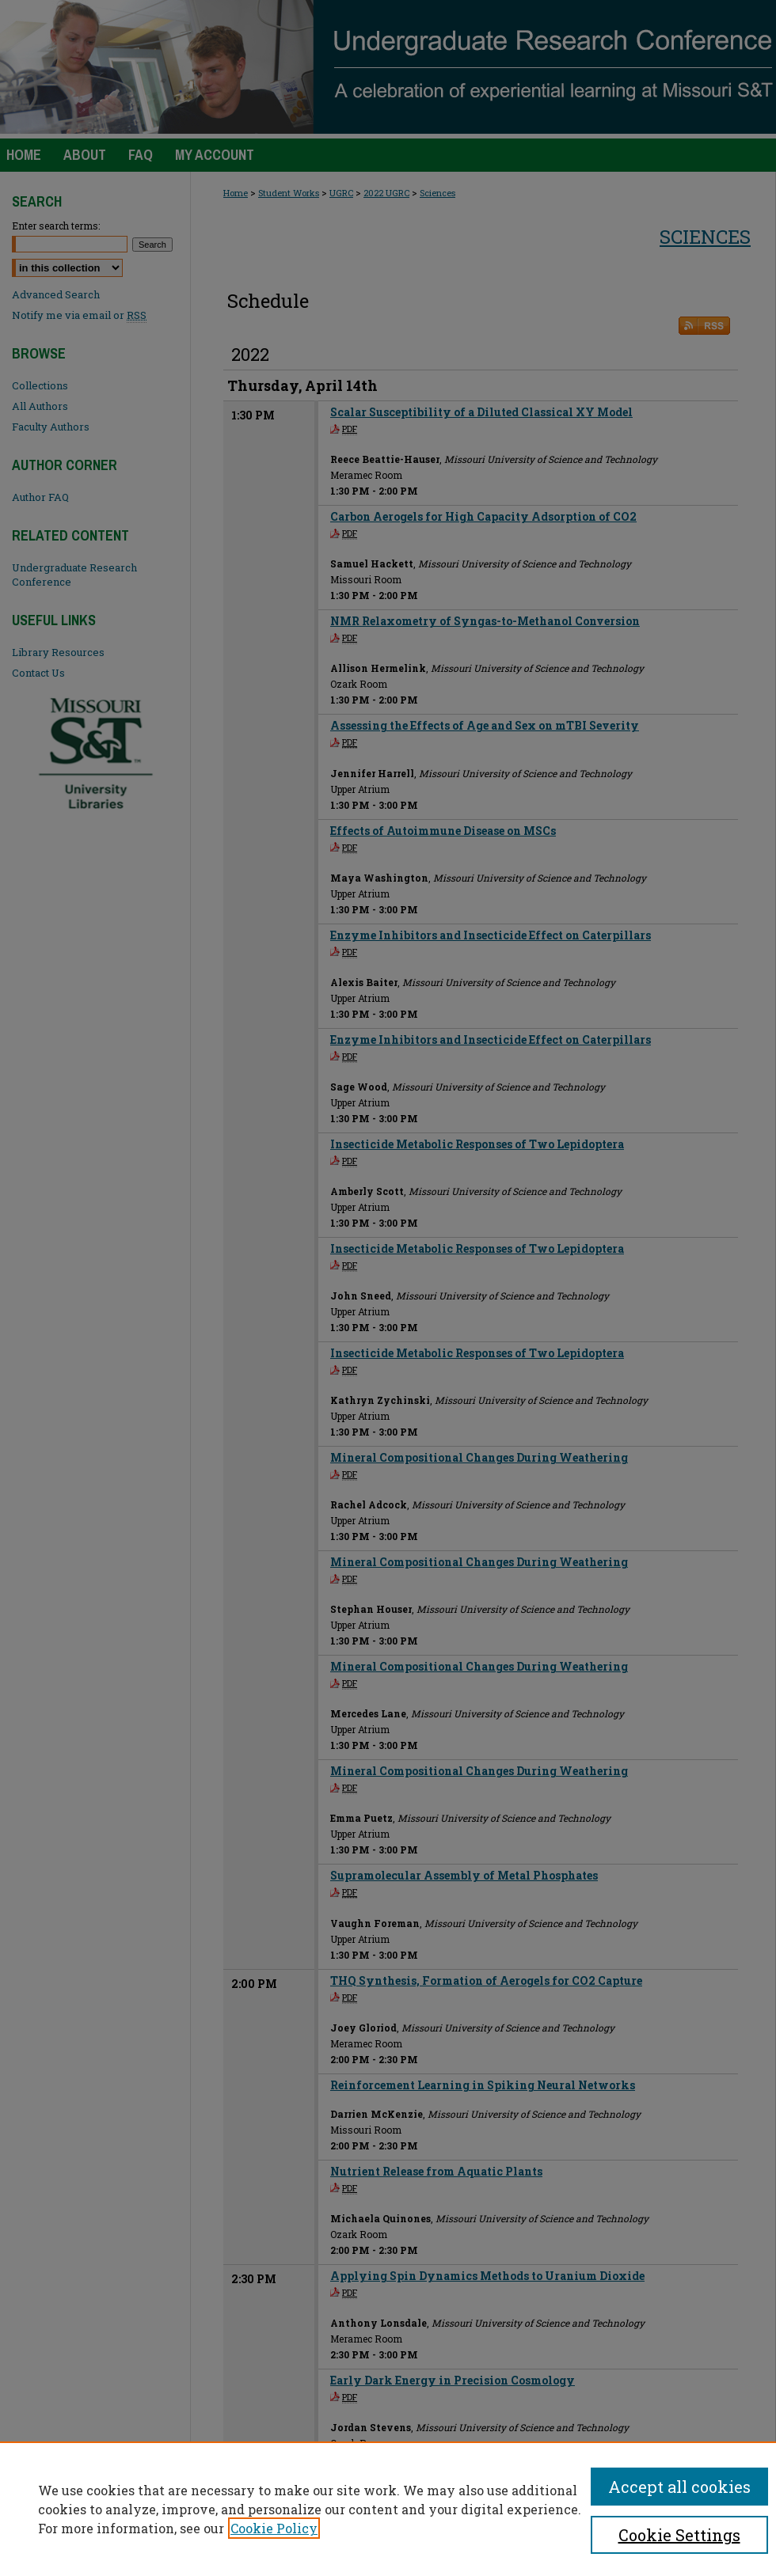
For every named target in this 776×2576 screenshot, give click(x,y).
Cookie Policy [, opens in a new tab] (274, 2528)
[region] (388, 2508)
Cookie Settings (679, 2535)
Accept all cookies (679, 2486)
